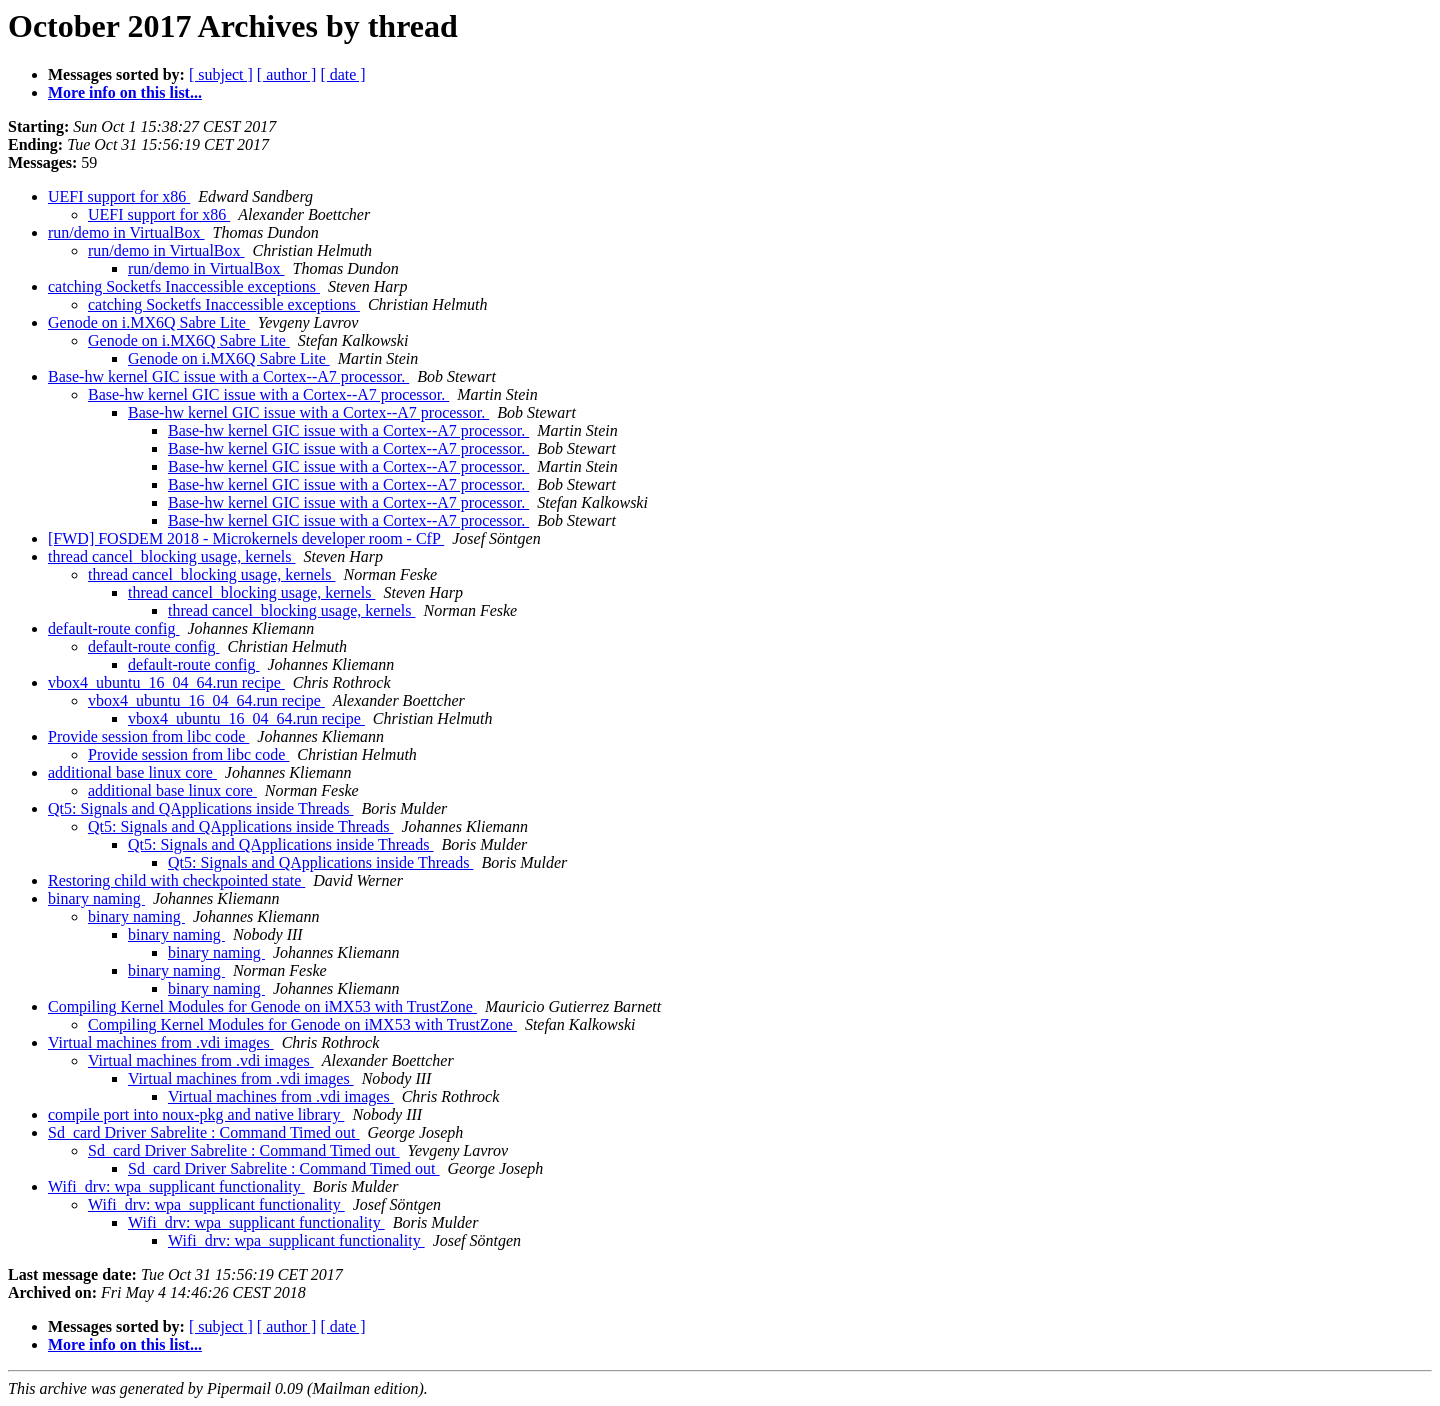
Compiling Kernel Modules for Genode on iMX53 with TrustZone (262, 1006)
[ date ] (342, 74)
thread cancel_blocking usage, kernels (171, 556)
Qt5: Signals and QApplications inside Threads (200, 808)
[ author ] (287, 74)
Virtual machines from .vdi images (161, 1042)
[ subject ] (221, 74)
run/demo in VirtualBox (126, 232)
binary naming (96, 898)
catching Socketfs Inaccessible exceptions (184, 286)
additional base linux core (132, 772)
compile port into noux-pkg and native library (196, 1114)
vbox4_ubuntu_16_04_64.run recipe (166, 682)
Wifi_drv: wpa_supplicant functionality (176, 1186)
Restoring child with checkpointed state (176, 880)
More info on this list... (125, 92)
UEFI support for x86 (119, 196)
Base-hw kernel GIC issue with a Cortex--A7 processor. (228, 376)
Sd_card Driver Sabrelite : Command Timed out (204, 1132)
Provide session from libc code (148, 736)
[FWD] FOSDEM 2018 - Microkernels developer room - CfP (246, 538)
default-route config (114, 628)
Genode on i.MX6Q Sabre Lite (149, 322)
